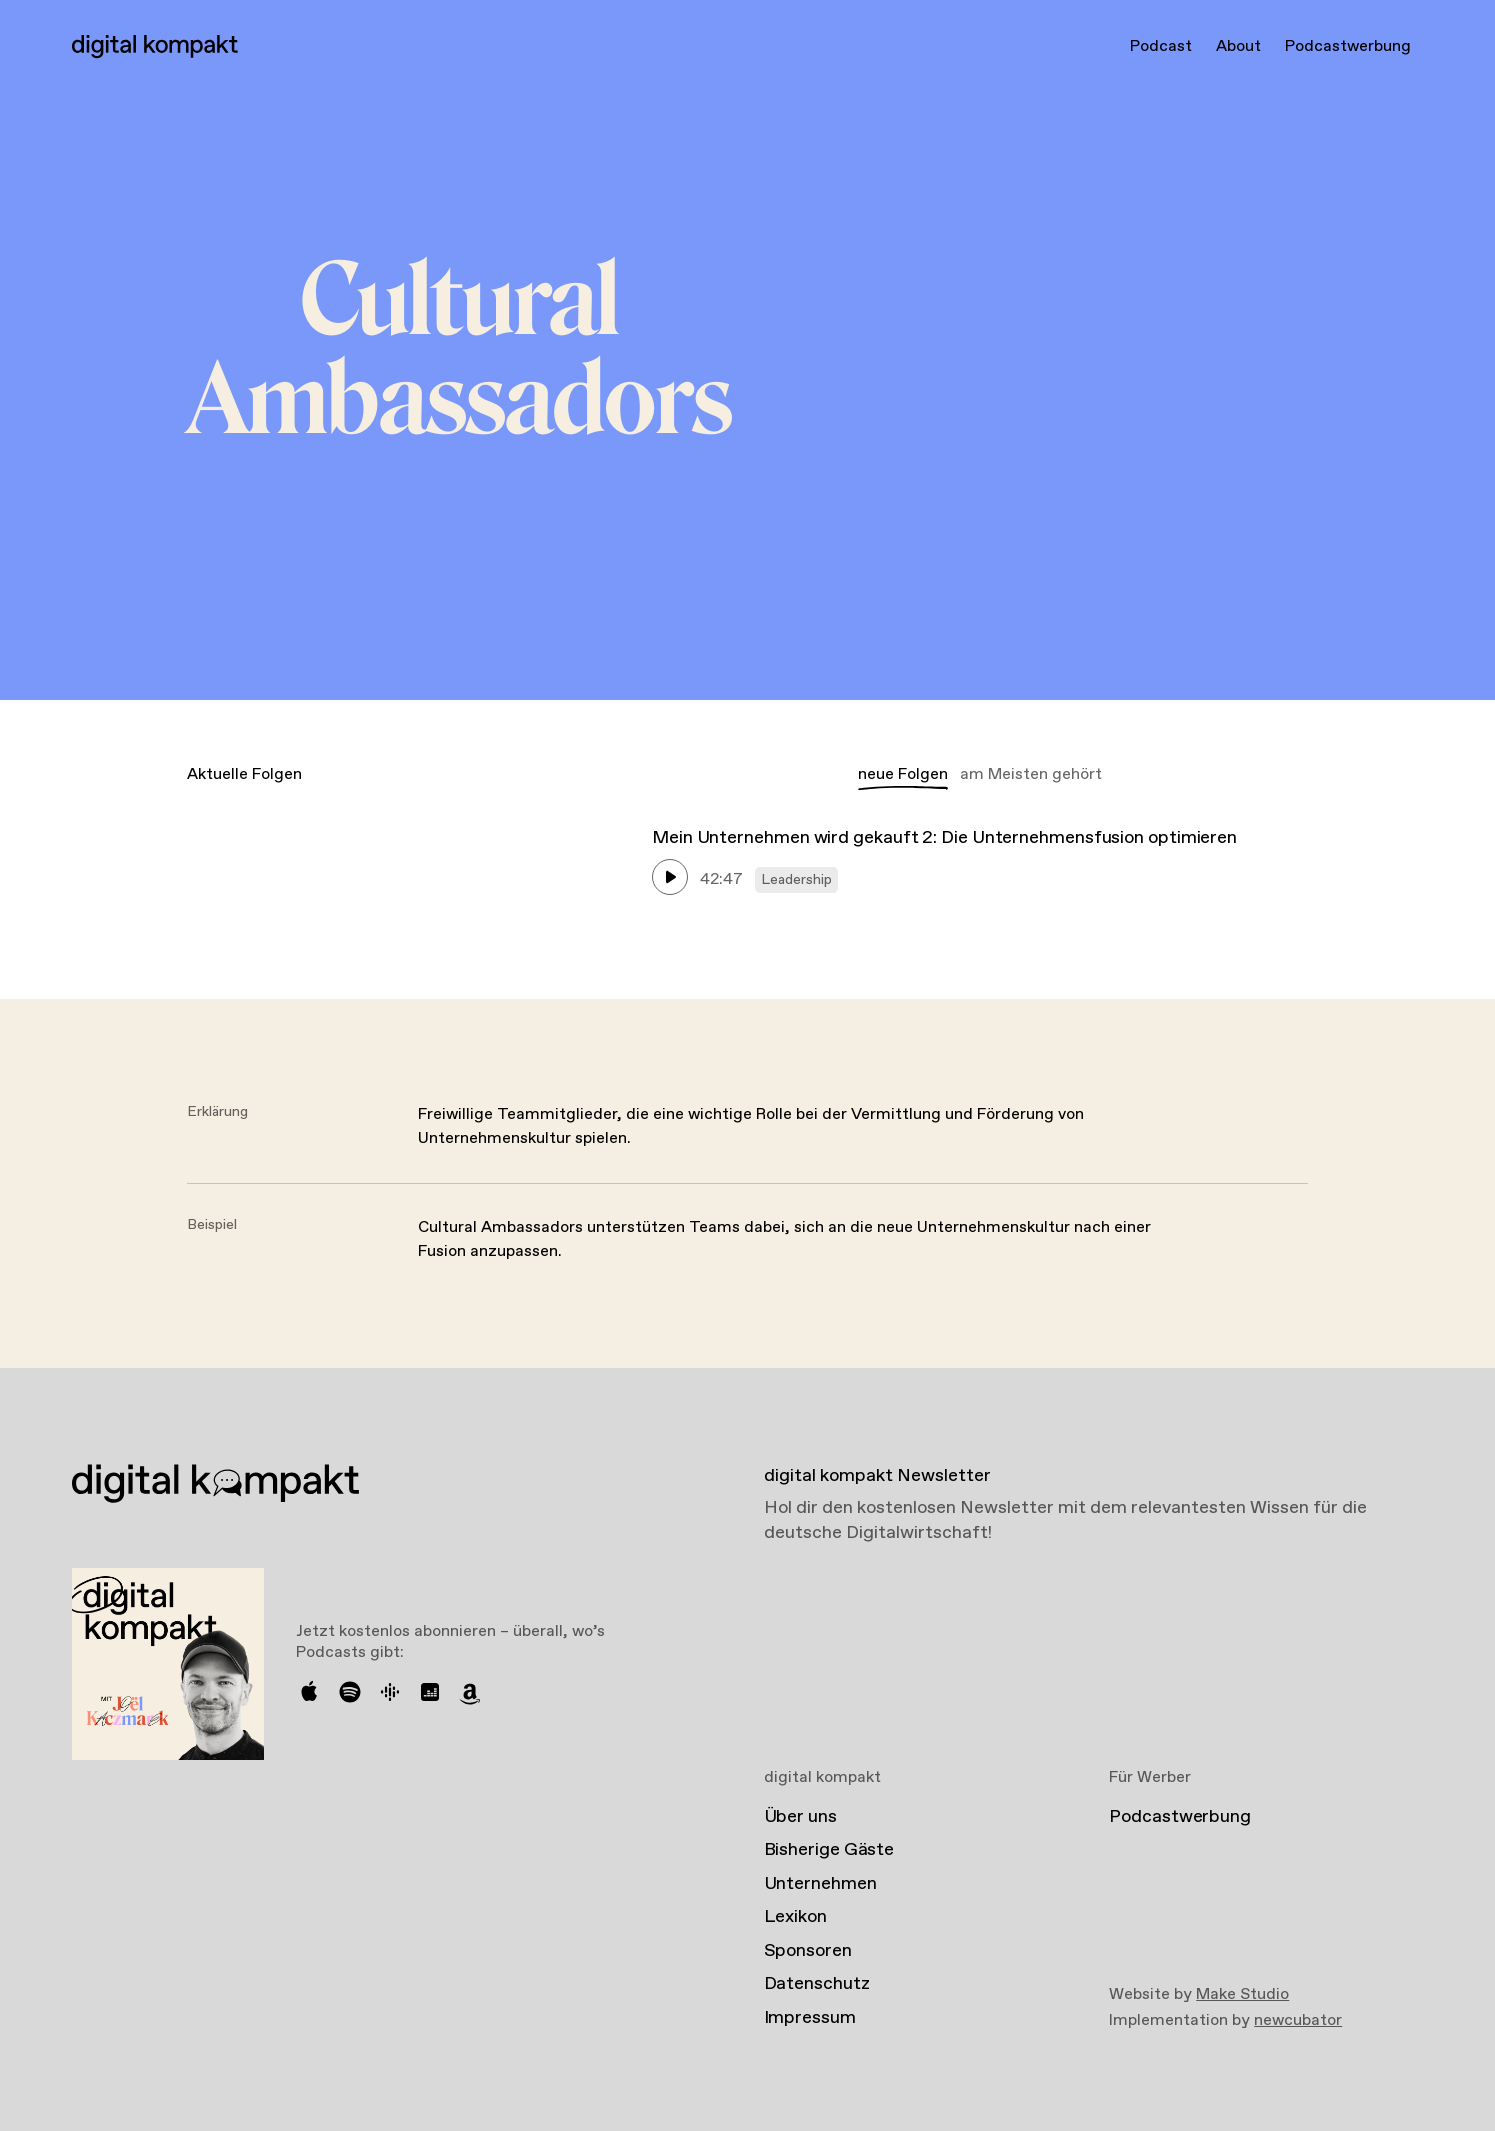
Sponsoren (808, 1951)
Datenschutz (817, 1984)
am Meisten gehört (1031, 774)
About (1238, 46)
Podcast (1161, 46)
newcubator (1298, 2020)
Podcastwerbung (1348, 46)
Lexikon (795, 1917)
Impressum (810, 2018)
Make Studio (1242, 1994)
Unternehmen (820, 1884)
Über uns (800, 1817)
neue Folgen (903, 774)
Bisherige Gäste (829, 1850)
